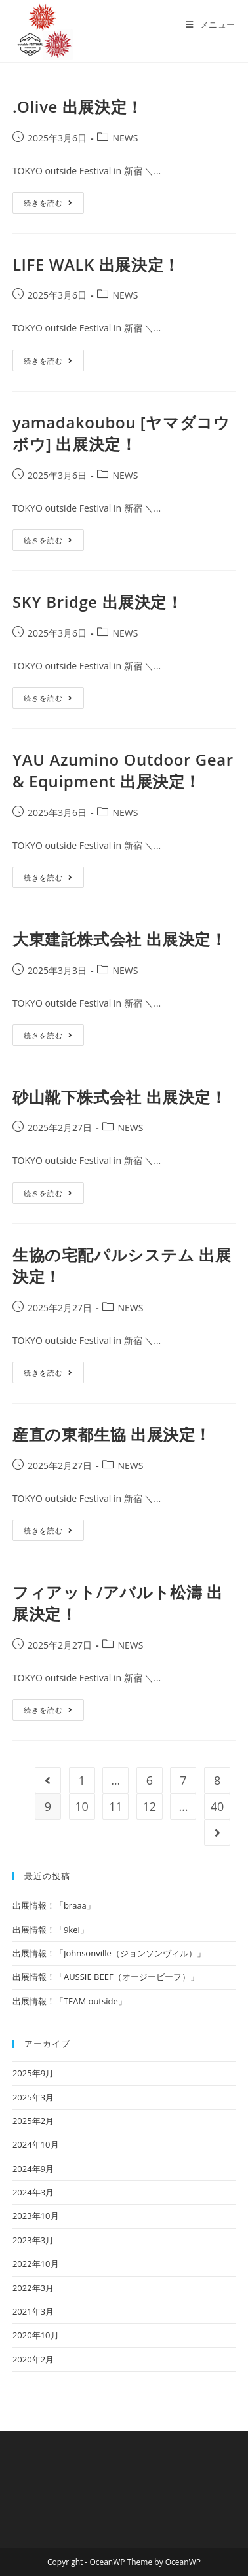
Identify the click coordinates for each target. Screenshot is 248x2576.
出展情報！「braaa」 (53, 1905)
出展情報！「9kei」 (50, 1929)
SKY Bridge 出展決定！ (97, 601)
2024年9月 (33, 2169)
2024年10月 (35, 2144)
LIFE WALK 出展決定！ (96, 264)
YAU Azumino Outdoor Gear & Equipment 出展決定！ (123, 771)
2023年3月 (33, 2240)
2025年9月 (33, 2073)
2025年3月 (33, 2097)
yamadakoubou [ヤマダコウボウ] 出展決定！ (121, 433)
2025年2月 (33, 2121)
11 (116, 1806)
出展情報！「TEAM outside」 (69, 2001)
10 (82, 1806)
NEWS (125, 138)
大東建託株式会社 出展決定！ (119, 939)
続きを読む (54, 205)
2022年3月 (33, 2288)
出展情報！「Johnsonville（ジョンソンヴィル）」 (108, 1953)
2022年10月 (35, 2263)
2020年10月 (35, 2335)
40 (217, 1806)
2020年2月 (33, 2359)
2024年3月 (33, 2192)
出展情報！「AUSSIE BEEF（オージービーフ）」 (105, 1977)
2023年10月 (35, 2216)
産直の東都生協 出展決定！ (111, 1434)
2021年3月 (33, 2311)
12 (150, 1806)
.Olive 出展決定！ (77, 106)
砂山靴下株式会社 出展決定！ (119, 1097)
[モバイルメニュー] (211, 24)
